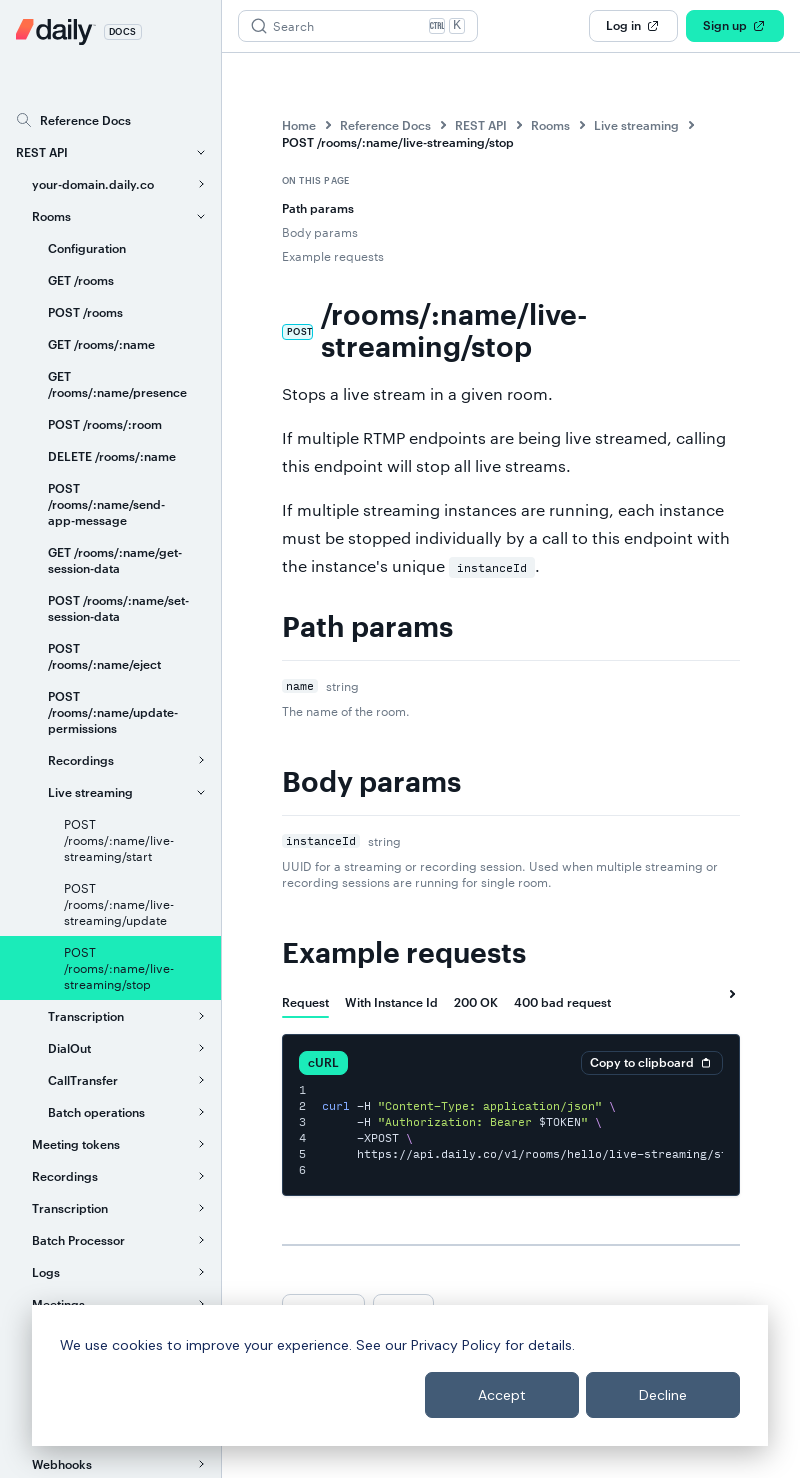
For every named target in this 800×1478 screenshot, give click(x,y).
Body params (320, 232)
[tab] (305, 1002)
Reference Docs (385, 125)
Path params (318, 208)
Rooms (550, 125)
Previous (323, 1309)
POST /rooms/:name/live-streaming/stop (398, 142)
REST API (481, 125)
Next (403, 1309)
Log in (633, 26)
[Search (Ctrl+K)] (358, 26)
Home (299, 125)
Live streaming (636, 125)
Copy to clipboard (652, 1063)
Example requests (333, 256)
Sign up (735, 26)
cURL (323, 1062)
